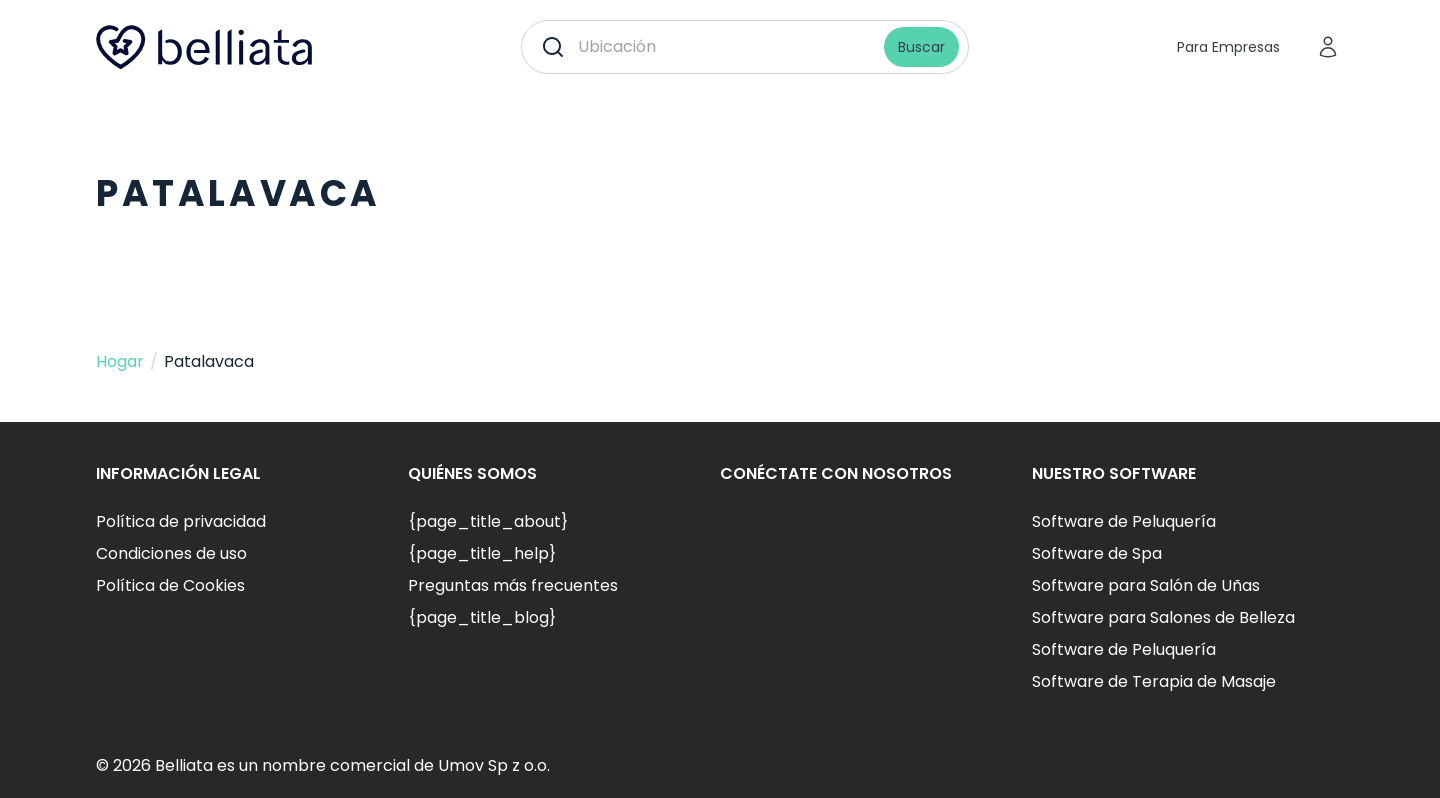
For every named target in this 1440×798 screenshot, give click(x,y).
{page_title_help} (482, 553)
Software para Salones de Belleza (1163, 617)
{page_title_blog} (482, 617)
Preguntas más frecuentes (513, 585)
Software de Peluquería (1124, 521)
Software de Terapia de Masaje (1154, 681)
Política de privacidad (181, 521)
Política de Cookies (170, 585)
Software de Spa (1097, 553)
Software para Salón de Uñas (1146, 585)
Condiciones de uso (171, 553)
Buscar (921, 47)
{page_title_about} (488, 521)
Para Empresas (1228, 47)
